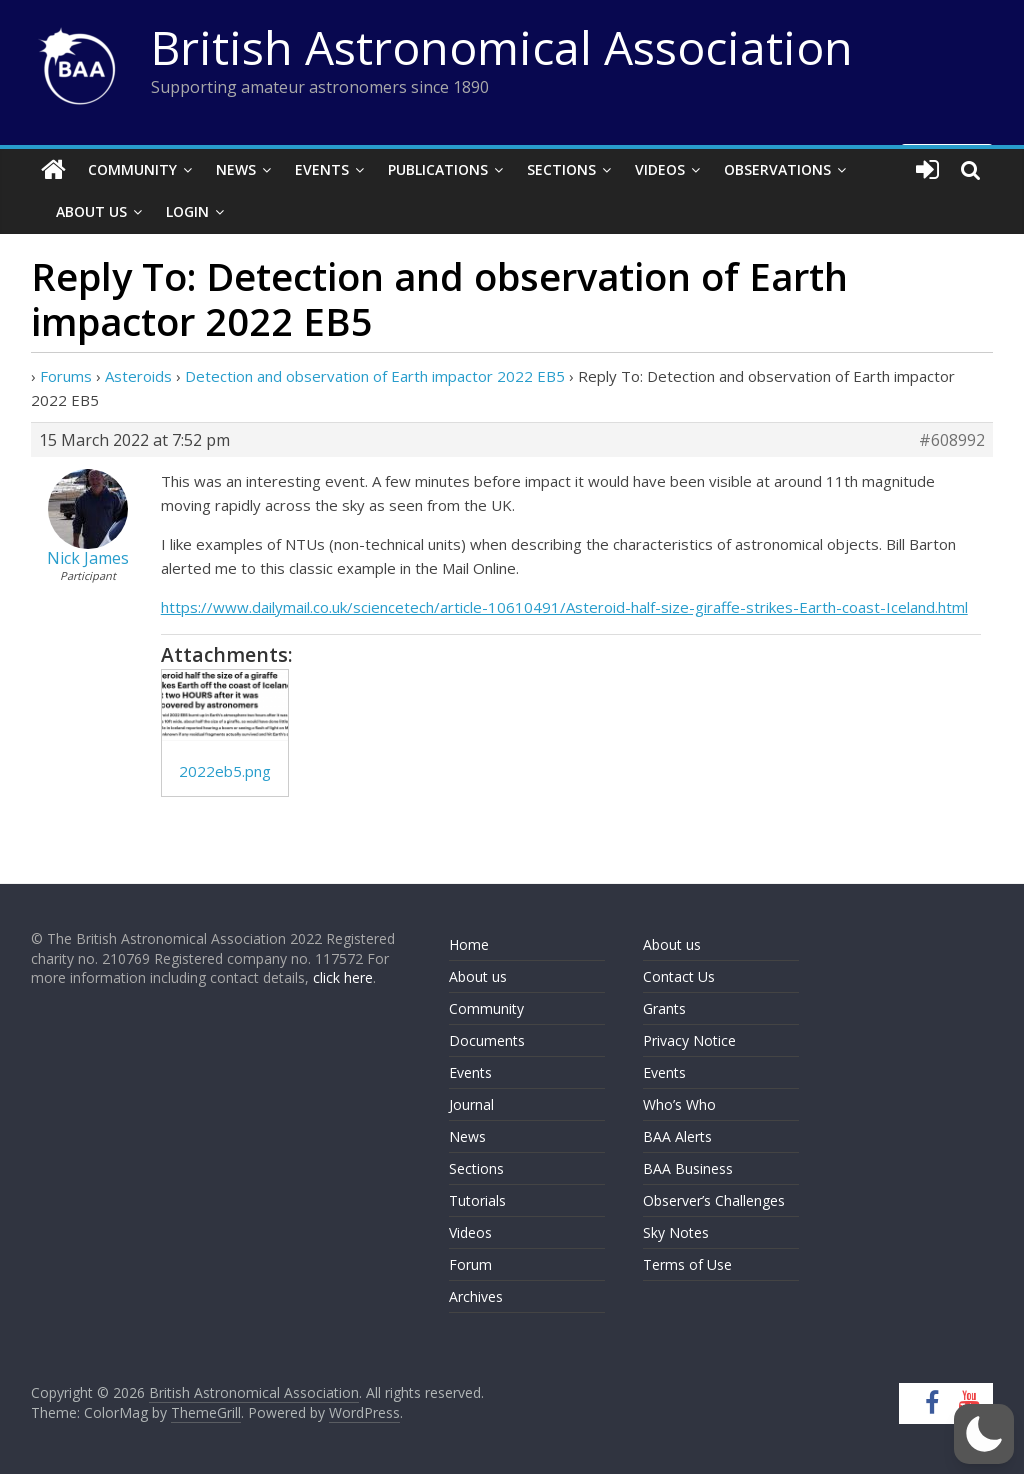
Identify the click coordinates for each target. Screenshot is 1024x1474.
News (236, 169)
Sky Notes (676, 1232)
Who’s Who (679, 1104)
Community (132, 169)
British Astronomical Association (502, 47)
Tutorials (477, 1200)
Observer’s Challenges (714, 1200)
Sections (561, 169)
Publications (438, 169)
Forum (470, 1264)
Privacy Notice (689, 1040)
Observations (777, 169)
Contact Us (679, 976)
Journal (471, 1104)
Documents (487, 1040)
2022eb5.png (225, 771)
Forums (66, 376)
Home (469, 944)
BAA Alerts (677, 1136)
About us (478, 976)
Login (187, 211)
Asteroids (138, 376)
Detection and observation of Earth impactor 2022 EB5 (375, 376)
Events (322, 169)
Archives (476, 1296)
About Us (91, 211)
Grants (664, 1008)
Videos (660, 169)
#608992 (952, 440)
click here (343, 977)
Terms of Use (687, 1264)
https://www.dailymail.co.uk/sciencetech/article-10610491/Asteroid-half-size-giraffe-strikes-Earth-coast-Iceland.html (564, 607)
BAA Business (688, 1168)
